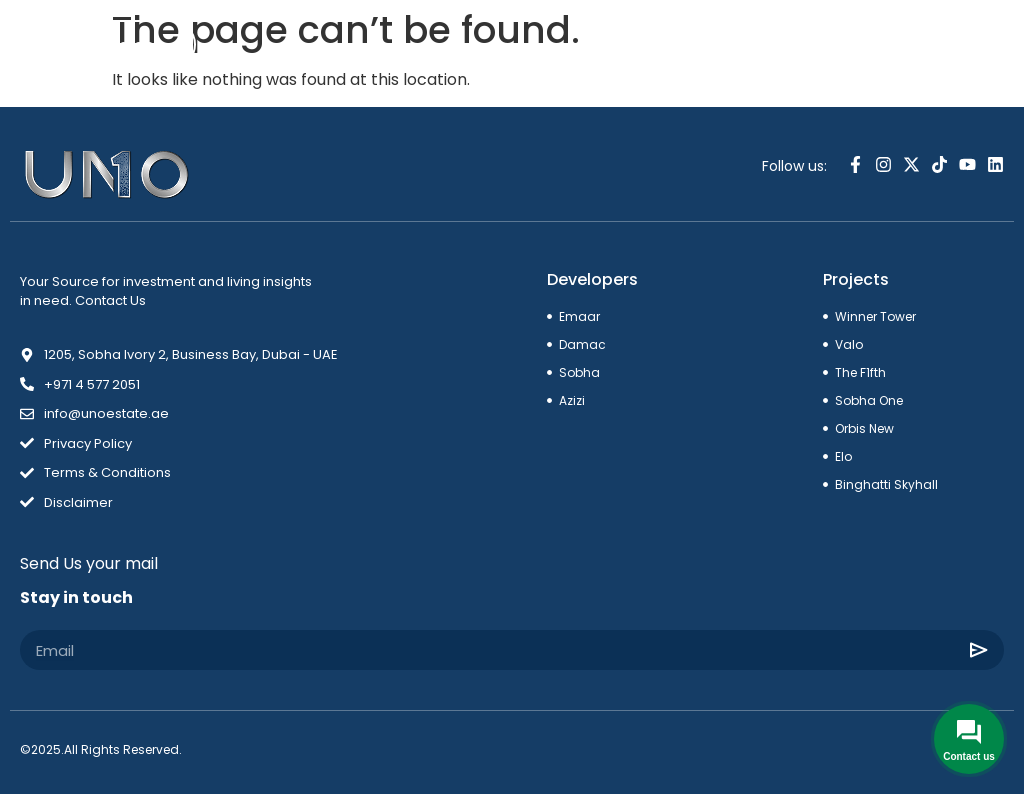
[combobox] (921, 47)
